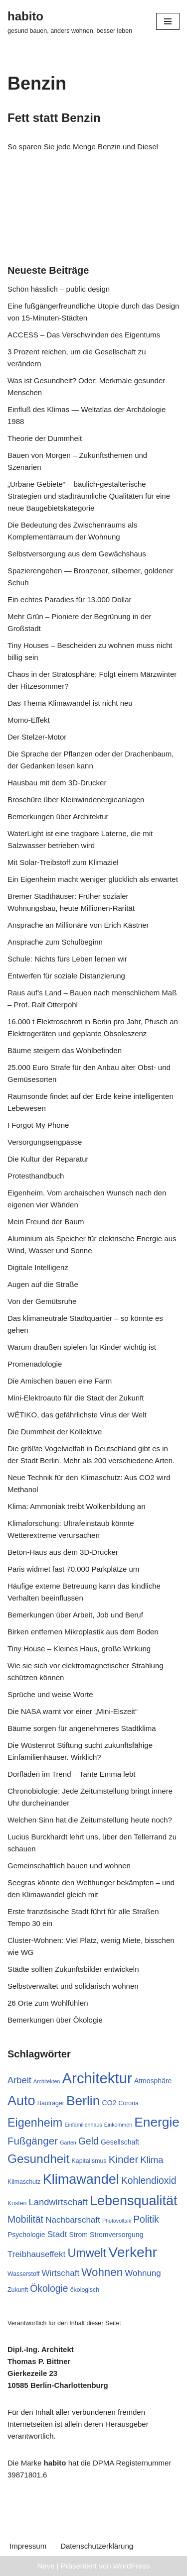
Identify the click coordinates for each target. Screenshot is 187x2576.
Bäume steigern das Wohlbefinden (64, 1050)
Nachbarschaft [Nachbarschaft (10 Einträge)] (72, 2220)
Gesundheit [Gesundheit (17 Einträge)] (38, 2158)
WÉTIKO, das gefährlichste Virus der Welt (77, 1414)
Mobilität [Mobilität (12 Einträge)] (25, 2219)
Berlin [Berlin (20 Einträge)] (83, 2100)
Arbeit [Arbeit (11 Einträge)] (19, 2080)
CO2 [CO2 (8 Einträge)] (109, 2103)
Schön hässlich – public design (58, 289)
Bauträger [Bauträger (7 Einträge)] (50, 2103)
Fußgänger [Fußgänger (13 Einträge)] (32, 2141)
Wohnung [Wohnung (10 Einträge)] (143, 2273)
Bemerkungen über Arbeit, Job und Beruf (75, 1614)
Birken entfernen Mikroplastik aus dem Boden (83, 1631)
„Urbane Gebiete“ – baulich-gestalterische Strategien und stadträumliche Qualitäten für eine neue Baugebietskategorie (88, 496)
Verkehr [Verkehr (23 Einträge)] (132, 2252)
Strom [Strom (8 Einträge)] (78, 2235)
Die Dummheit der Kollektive (54, 1431)
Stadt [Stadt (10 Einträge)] (57, 2234)
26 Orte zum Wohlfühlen (47, 2003)
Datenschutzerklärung (96, 2546)
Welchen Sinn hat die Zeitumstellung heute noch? (89, 1820)
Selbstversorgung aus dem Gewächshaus (76, 553)
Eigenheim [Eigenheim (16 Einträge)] (34, 2122)
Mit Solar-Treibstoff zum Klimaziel (63, 862)
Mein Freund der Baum (45, 1221)
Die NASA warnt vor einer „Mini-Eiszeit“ (72, 1711)
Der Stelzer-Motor (36, 737)
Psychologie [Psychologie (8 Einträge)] (26, 2235)
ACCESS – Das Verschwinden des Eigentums (83, 334)
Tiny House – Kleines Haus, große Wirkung (79, 1648)
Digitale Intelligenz (37, 1267)
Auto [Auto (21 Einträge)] (21, 2100)
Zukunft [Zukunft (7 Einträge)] (17, 2289)
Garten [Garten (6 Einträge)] (68, 2143)
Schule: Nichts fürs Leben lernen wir (67, 959)
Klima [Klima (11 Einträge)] (152, 2159)
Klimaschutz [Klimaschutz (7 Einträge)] (23, 2181)
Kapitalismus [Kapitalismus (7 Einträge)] (89, 2160)
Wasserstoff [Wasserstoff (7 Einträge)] (23, 2273)
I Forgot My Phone (38, 1125)
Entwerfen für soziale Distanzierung (66, 975)
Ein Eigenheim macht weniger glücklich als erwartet (92, 879)
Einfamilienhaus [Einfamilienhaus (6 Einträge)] (83, 2125)
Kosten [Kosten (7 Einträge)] (16, 2203)
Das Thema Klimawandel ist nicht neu (70, 703)
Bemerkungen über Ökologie (55, 2020)
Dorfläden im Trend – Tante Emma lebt (71, 1774)
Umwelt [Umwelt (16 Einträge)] (86, 2253)
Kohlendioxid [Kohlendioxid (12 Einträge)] (149, 2180)
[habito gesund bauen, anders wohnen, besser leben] (69, 21)
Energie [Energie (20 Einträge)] (157, 2122)
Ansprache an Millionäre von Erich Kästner (78, 925)
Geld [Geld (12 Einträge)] (88, 2141)
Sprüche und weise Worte (50, 1694)
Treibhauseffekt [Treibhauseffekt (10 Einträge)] (36, 2254)
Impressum (27, 2546)
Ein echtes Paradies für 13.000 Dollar (69, 599)
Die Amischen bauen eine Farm (59, 1381)
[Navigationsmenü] (168, 21)
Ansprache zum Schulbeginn (55, 942)
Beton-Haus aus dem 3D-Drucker (62, 1552)
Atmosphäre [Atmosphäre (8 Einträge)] (153, 2081)
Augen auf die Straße (42, 1284)
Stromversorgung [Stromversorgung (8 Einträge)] (116, 2235)
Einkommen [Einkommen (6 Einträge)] (118, 2125)
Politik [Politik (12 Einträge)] (146, 2219)
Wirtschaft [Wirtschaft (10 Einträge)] (61, 2273)
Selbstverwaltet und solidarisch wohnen (73, 1986)
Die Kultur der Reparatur (48, 1159)
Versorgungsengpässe (44, 1142)
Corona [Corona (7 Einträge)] (128, 2103)
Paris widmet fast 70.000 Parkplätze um (73, 1569)
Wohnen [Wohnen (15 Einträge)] (102, 2272)
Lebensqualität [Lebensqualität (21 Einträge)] (134, 2200)
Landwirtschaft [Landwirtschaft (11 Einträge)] (58, 2202)
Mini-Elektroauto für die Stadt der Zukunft (75, 1398)
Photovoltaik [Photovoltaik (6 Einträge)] (116, 2221)
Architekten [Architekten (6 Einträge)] (46, 2081)
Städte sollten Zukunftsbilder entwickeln (73, 1969)
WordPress (131, 2566)
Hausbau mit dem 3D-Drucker (56, 782)
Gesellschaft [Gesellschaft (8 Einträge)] (120, 2142)
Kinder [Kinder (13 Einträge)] (124, 2159)
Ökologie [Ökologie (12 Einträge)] (49, 2288)
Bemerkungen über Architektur (58, 816)
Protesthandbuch (35, 1176)
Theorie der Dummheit (44, 438)
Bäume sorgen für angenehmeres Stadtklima (81, 1728)
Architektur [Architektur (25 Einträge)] (97, 2078)
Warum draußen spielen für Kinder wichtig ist (81, 1347)
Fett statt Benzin (54, 117)
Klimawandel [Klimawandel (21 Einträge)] (81, 2179)
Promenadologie (34, 1364)
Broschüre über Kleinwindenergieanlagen (75, 799)
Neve (45, 2566)
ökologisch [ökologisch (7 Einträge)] (84, 2289)
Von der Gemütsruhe (41, 1301)
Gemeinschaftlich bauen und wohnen (69, 1865)
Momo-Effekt (28, 720)
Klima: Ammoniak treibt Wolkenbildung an (76, 1506)
